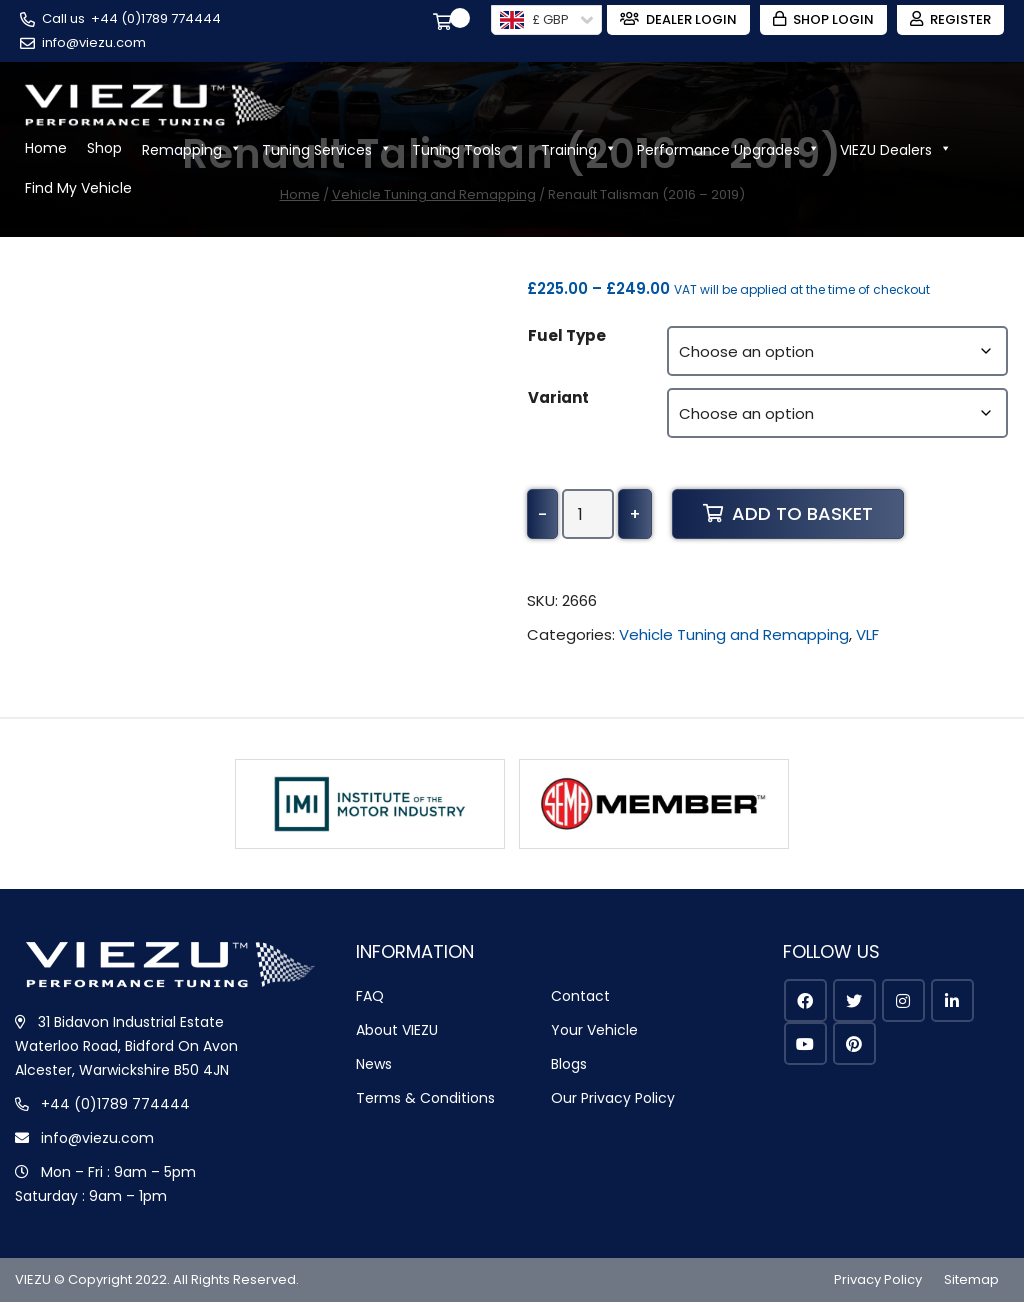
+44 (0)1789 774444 (156, 18)
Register (950, 19)
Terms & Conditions (425, 1098)
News (374, 1064)
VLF (867, 634)
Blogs (569, 1064)
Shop (104, 148)
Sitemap (971, 1279)
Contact (580, 996)
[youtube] (805, 1043)
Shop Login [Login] (823, 19)
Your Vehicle (594, 1030)
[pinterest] (854, 1043)
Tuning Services (327, 148)
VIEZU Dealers (896, 148)
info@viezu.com (94, 42)
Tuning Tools (466, 148)
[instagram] (903, 1000)
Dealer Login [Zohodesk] (678, 19)
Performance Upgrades (728, 148)
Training (579, 148)
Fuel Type (567, 335)
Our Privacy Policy (613, 1098)
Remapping (192, 148)
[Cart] (446, 24)
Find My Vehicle (78, 188)
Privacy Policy (878, 1279)
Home (46, 148)
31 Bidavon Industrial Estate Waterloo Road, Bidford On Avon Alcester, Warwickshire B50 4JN (126, 1046)
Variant (558, 397)
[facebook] (805, 1000)
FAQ (370, 996)
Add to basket (788, 513)
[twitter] (854, 1000)
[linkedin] (952, 1000)
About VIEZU (397, 1030)
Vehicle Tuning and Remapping (734, 634)
